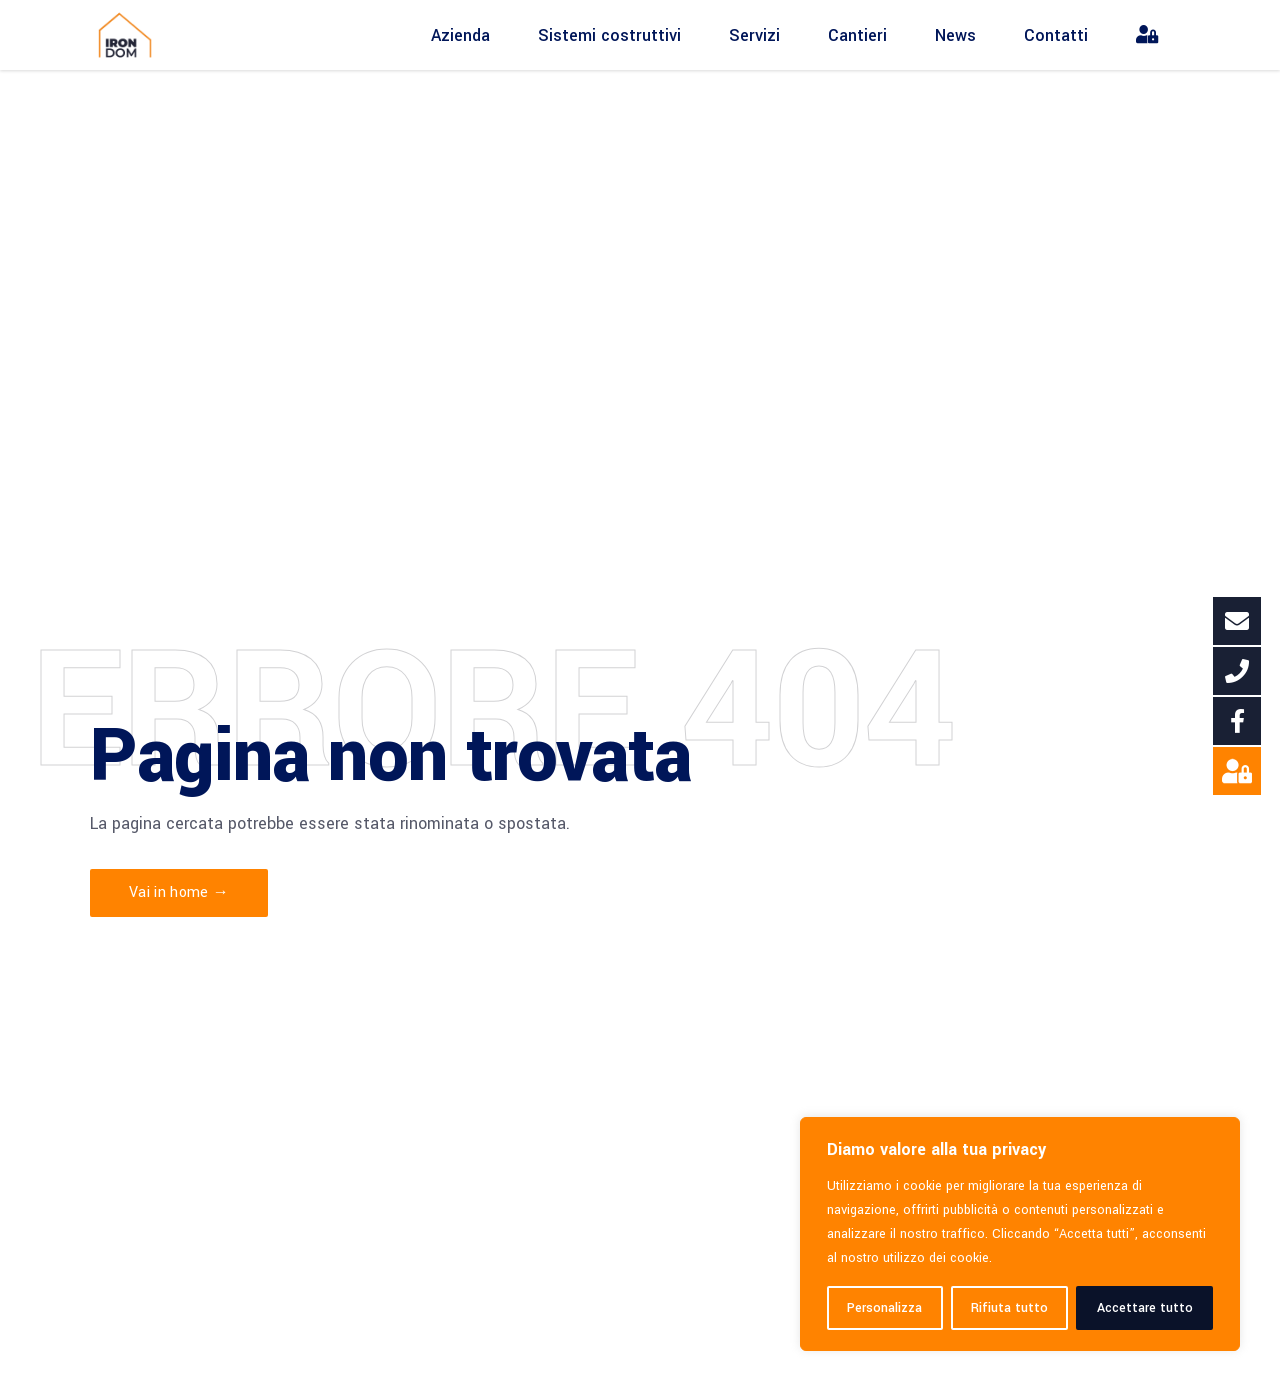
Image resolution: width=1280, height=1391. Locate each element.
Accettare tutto (1145, 1308)
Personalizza (884, 1308)
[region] (1020, 1234)
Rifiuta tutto (1009, 1308)
